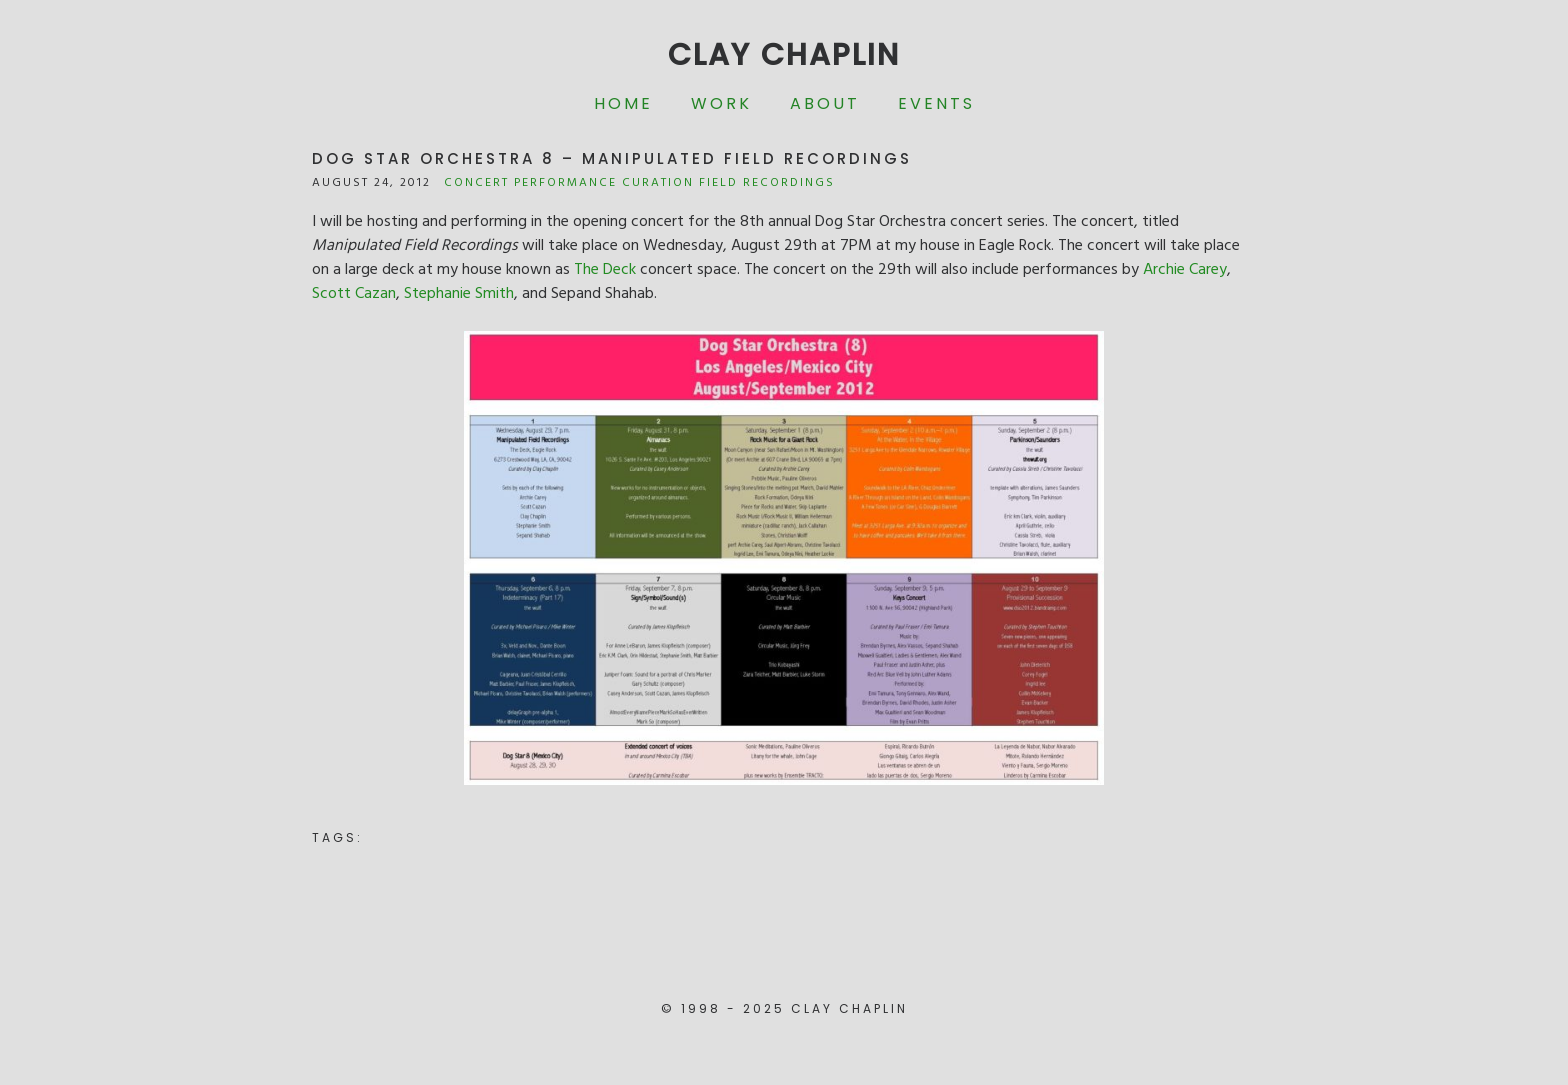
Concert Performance (530, 183)
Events (936, 103)
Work (721, 103)
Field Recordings (767, 183)
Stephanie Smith (459, 294)
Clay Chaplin (784, 55)
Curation (658, 183)
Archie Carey (1185, 270)
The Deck (605, 270)
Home (623, 103)
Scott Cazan (354, 294)
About (825, 103)
